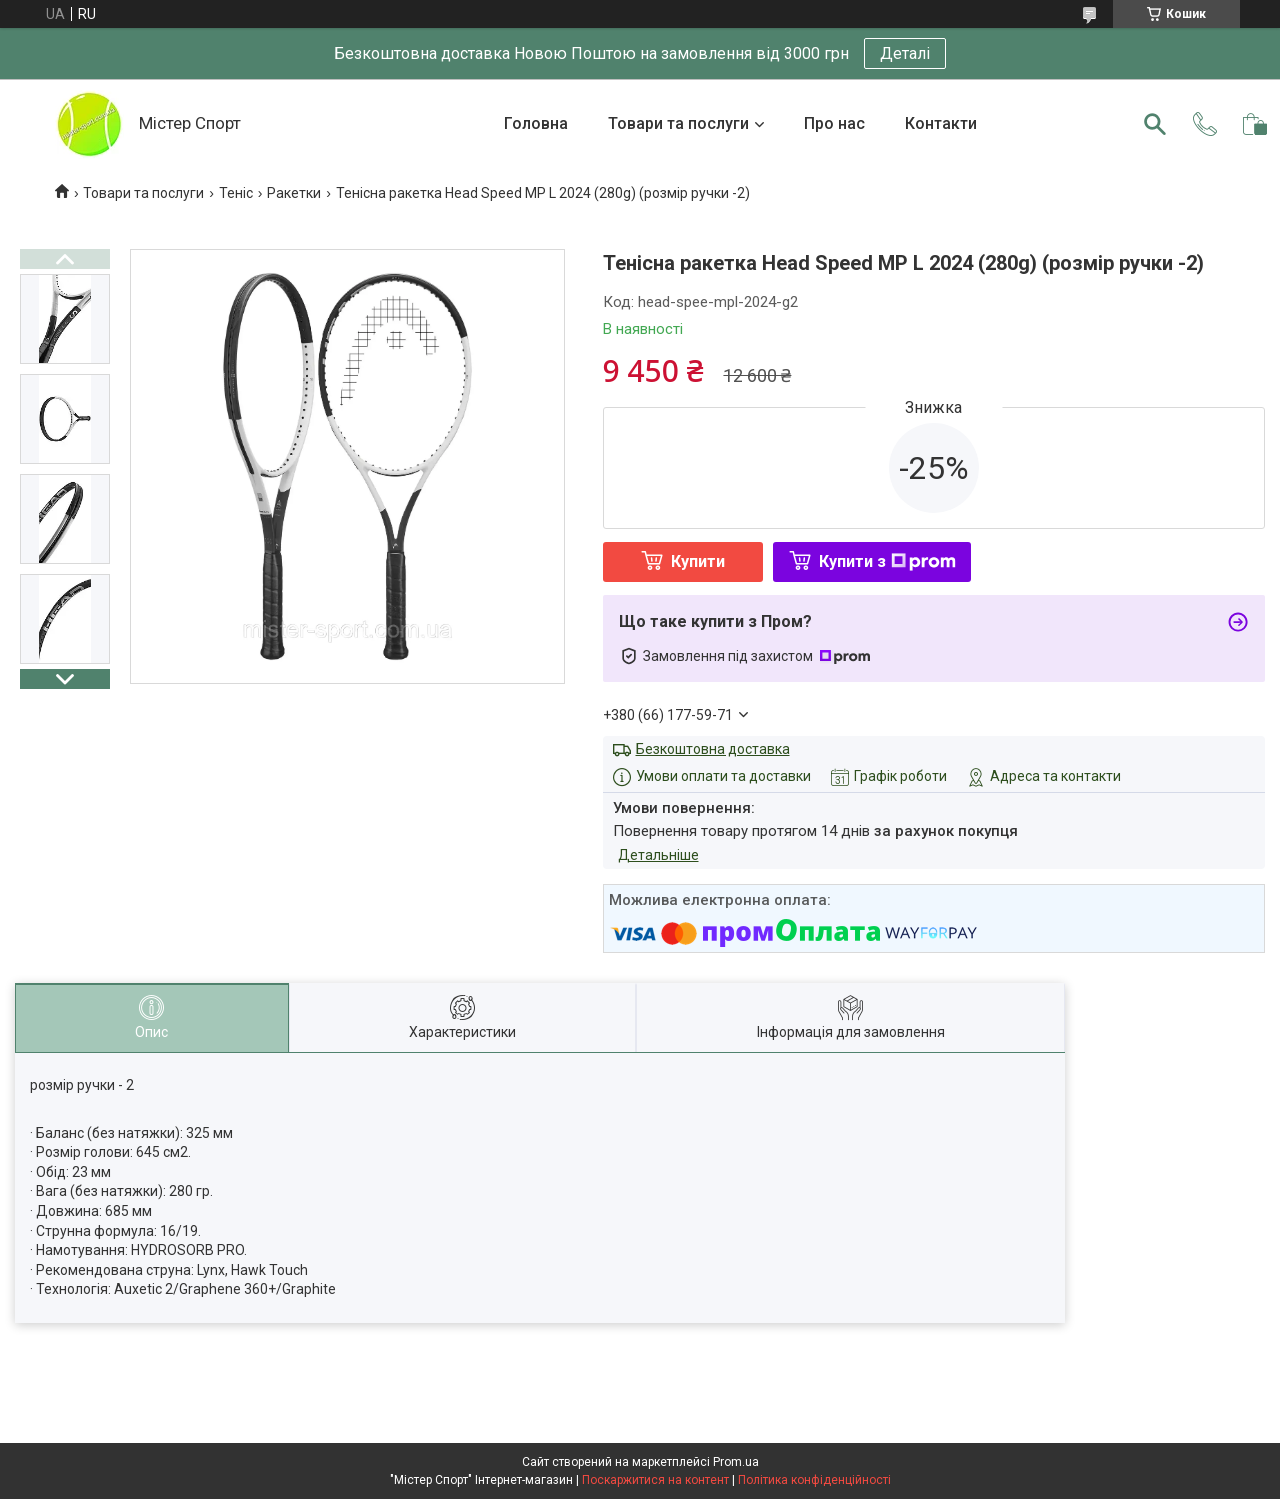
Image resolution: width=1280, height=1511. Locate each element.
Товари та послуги (678, 123)
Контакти (941, 123)
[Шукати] (1155, 124)
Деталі (905, 53)
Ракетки (294, 193)
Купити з (887, 561)
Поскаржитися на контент (655, 1480)
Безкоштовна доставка (713, 749)
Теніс (236, 193)
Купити (698, 561)
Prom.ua (736, 1462)
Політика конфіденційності (814, 1480)
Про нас (834, 123)
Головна (536, 123)
